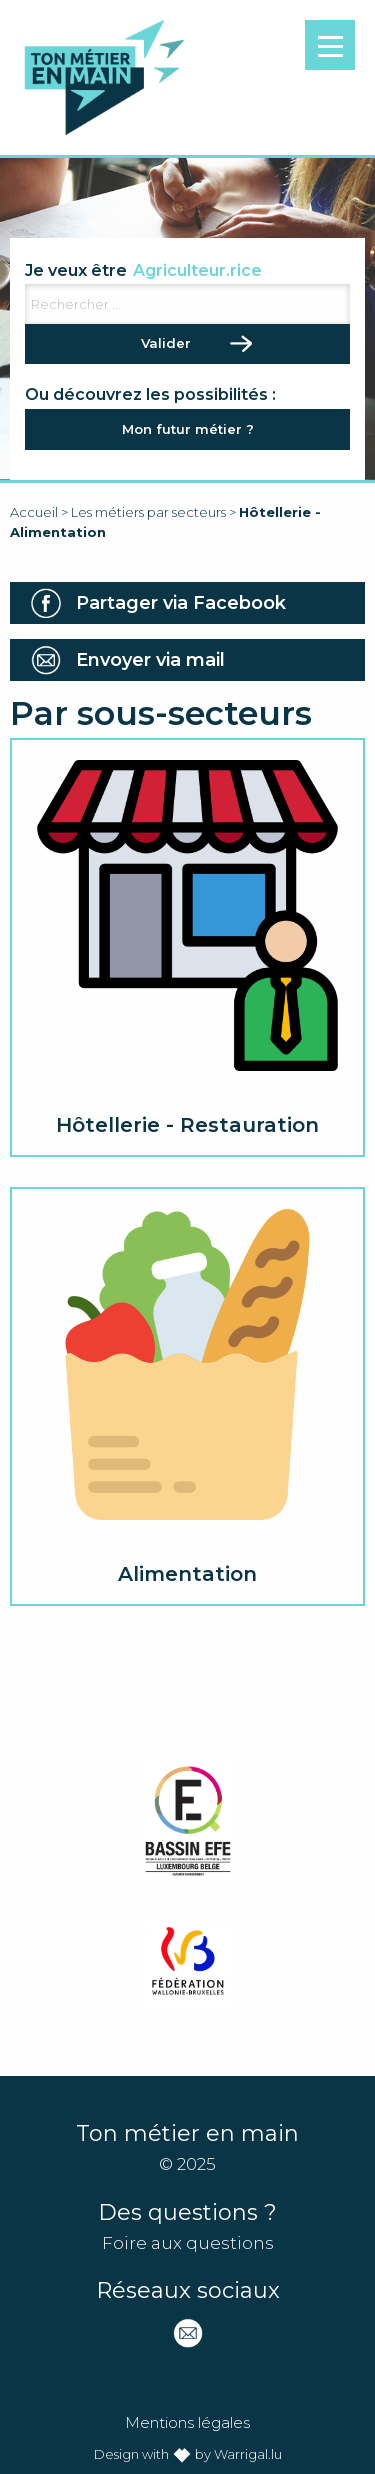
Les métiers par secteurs (148, 512)
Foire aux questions (188, 2243)
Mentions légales (187, 2422)
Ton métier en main (104, 77)
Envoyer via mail (150, 660)
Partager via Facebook (181, 603)
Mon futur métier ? (188, 429)
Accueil (34, 512)
